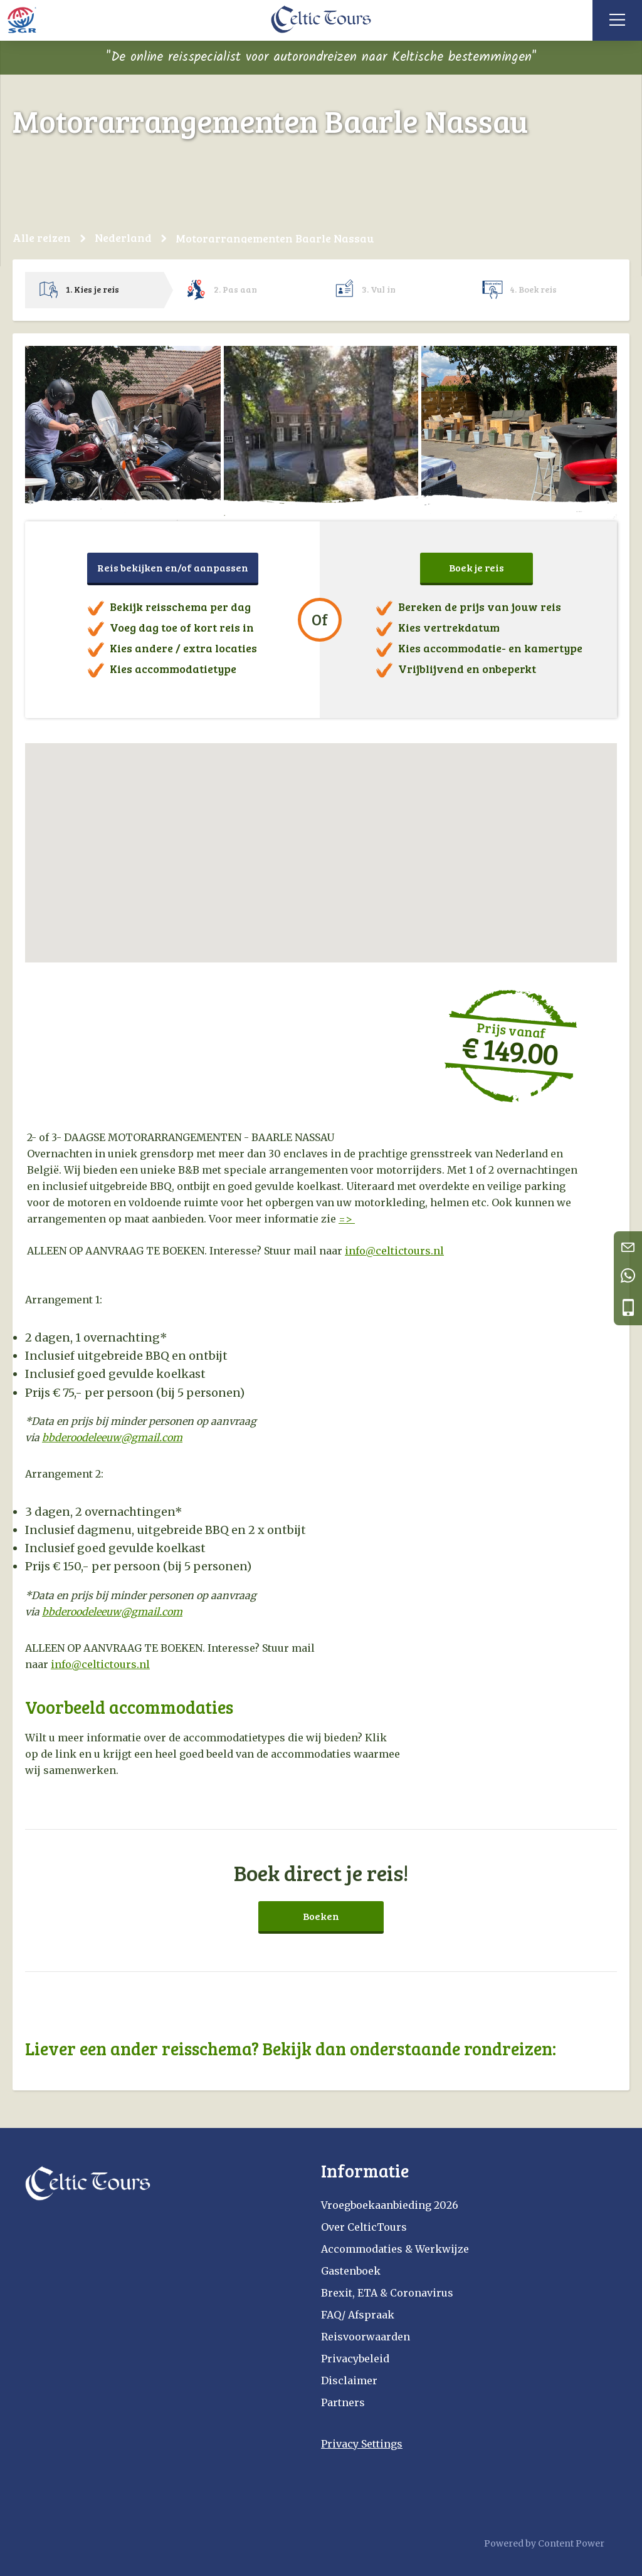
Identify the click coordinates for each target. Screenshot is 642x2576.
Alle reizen (42, 237)
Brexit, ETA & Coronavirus (387, 2293)
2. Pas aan (235, 289)
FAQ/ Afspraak (357, 2314)
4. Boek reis (533, 289)
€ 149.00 (509, 1049)
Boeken (321, 1915)
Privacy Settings (362, 2444)
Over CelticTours (364, 2227)
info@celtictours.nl (100, 1664)
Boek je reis (476, 567)
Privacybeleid (355, 2358)
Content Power (571, 2543)
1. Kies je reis (92, 289)
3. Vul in (379, 289)
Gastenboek (351, 2271)
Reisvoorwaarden (365, 2336)
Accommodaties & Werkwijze (395, 2249)
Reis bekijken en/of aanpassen (172, 567)
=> (347, 1218)
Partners (343, 2402)
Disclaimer (349, 2380)
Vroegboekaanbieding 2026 (389, 2205)
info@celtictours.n (392, 1250)
